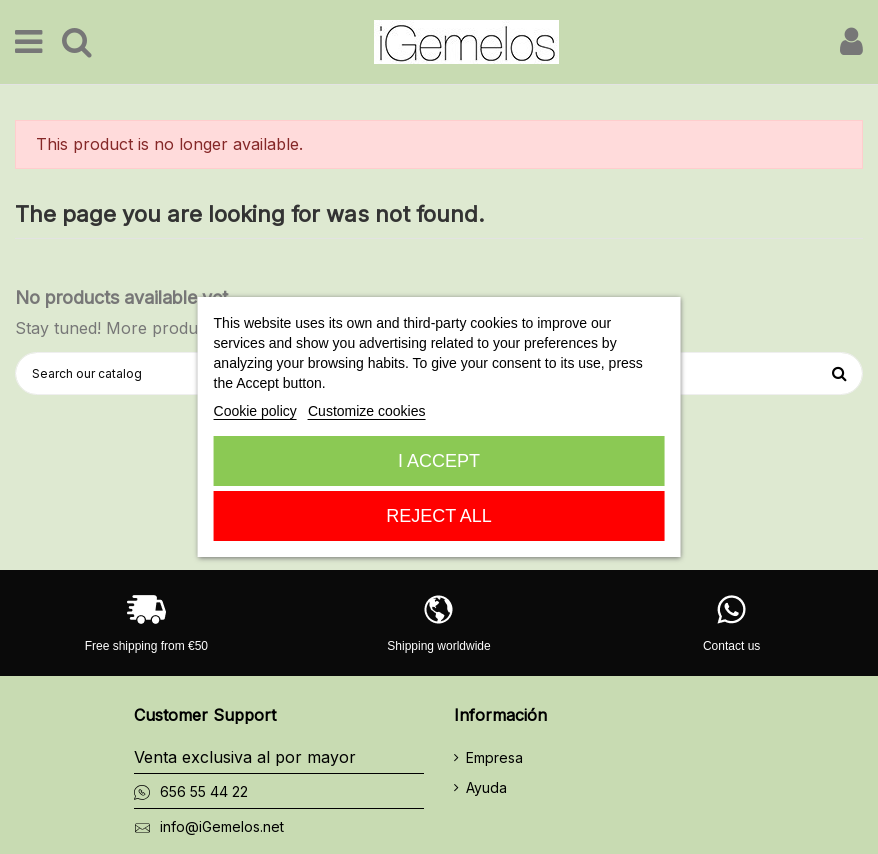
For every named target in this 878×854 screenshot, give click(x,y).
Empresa (494, 757)
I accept (439, 461)
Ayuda (486, 787)
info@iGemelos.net (222, 826)
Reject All (439, 516)
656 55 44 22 (204, 791)
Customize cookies (367, 411)
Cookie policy (255, 411)
